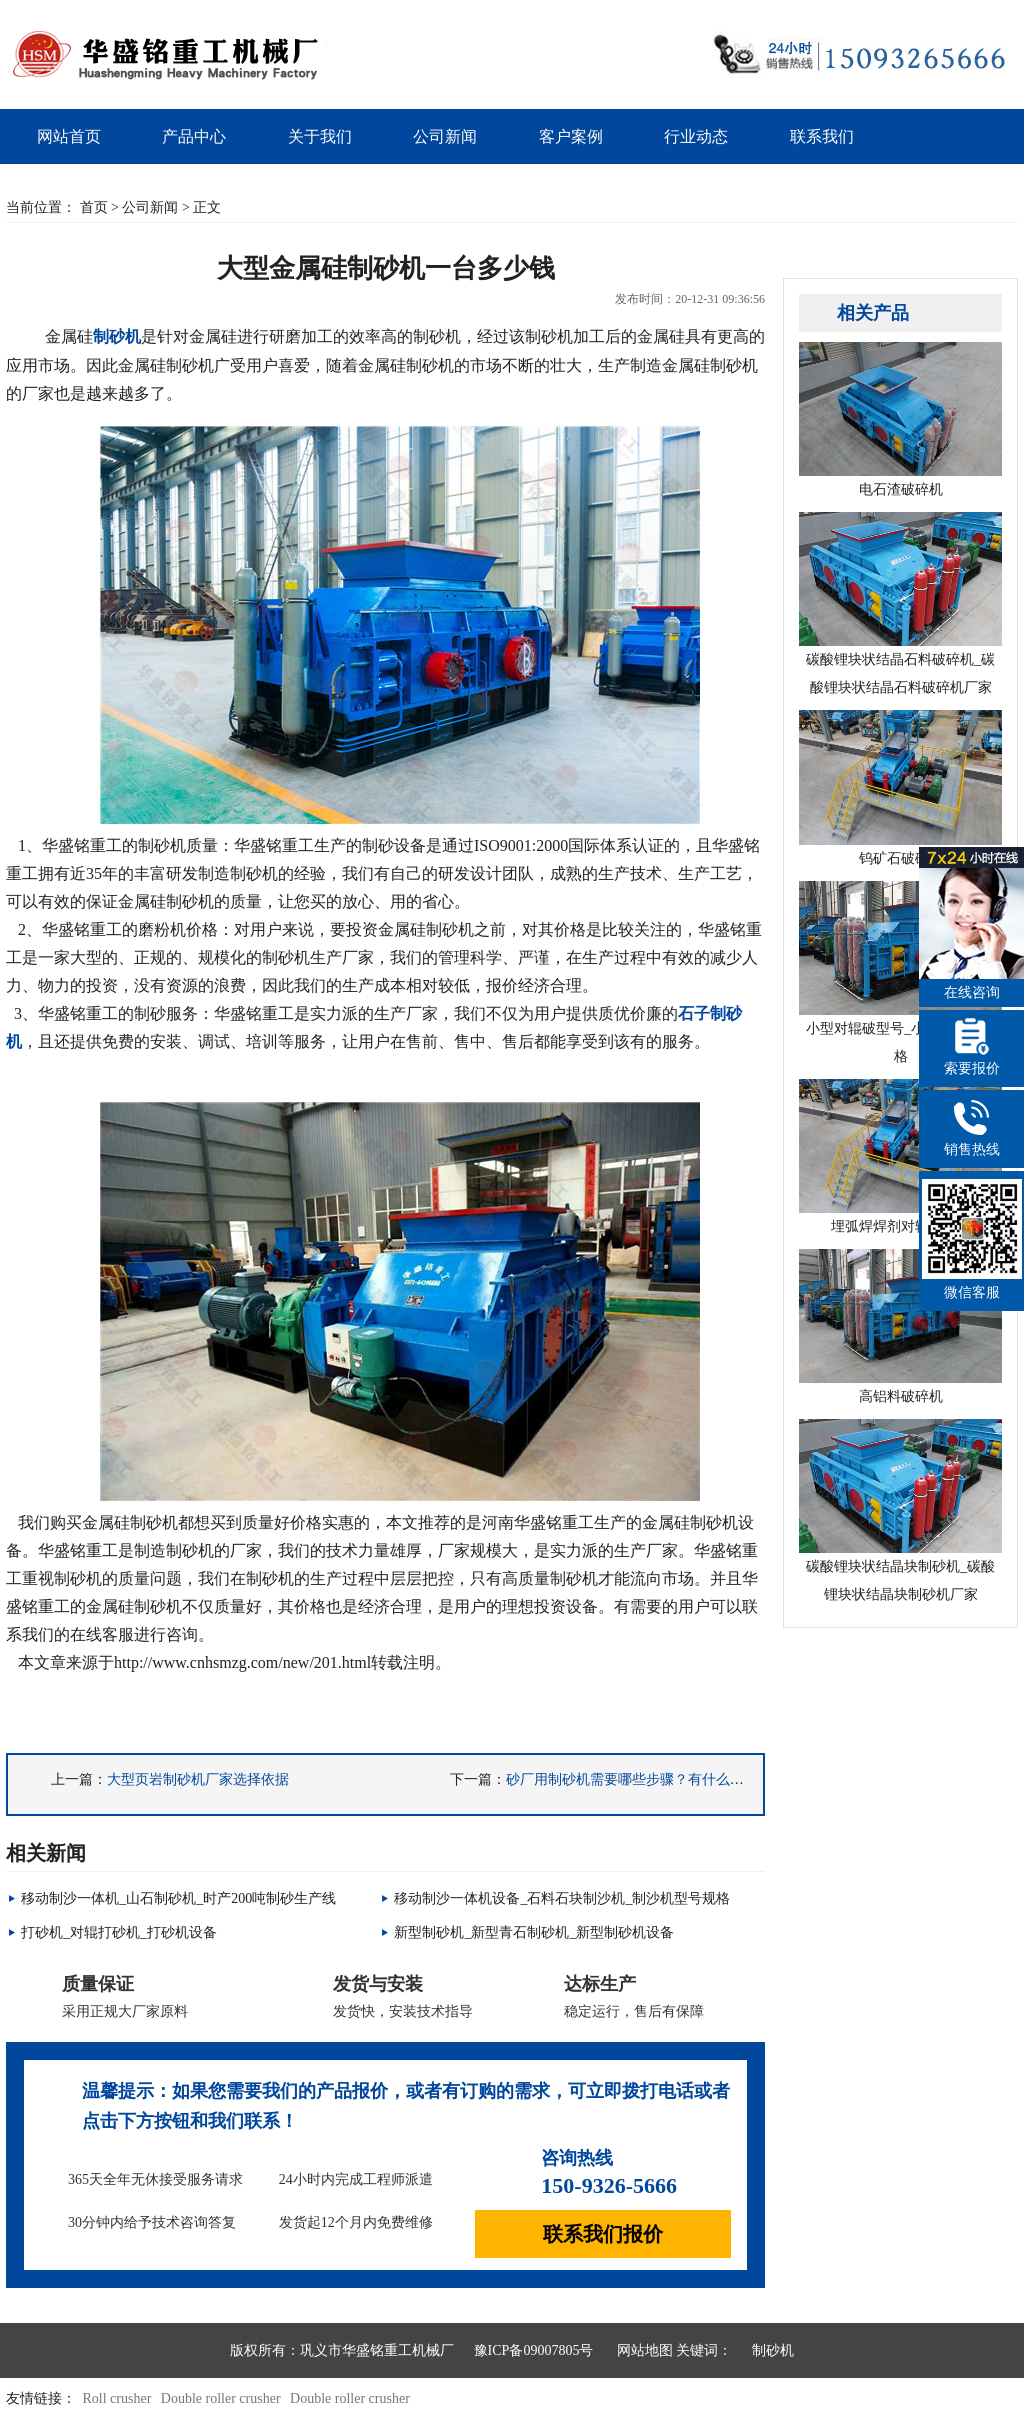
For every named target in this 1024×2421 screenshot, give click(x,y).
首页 (94, 207)
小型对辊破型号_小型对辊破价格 (900, 972)
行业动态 (696, 136)
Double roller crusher (221, 2398)
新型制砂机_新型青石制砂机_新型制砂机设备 (534, 1932)
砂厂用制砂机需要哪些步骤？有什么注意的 (639, 1779)
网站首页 (69, 136)
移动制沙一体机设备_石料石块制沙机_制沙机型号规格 (562, 1898)
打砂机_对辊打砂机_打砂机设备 (119, 1932)
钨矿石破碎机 (900, 787)
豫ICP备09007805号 (534, 2350)
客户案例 (571, 136)
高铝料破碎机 (900, 1326)
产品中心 (194, 136)
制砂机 (773, 2350)
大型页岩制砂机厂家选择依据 (198, 1779)
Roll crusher (117, 2398)
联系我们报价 (603, 2234)
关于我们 (320, 136)
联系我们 (822, 136)
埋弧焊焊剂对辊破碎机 (900, 1156)
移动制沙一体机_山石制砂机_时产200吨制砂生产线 (178, 1898)
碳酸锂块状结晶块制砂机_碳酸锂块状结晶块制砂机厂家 (900, 1510)
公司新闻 (445, 136)
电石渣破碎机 (900, 419)
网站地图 (645, 2350)
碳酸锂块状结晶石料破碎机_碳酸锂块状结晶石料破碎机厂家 (900, 603)
